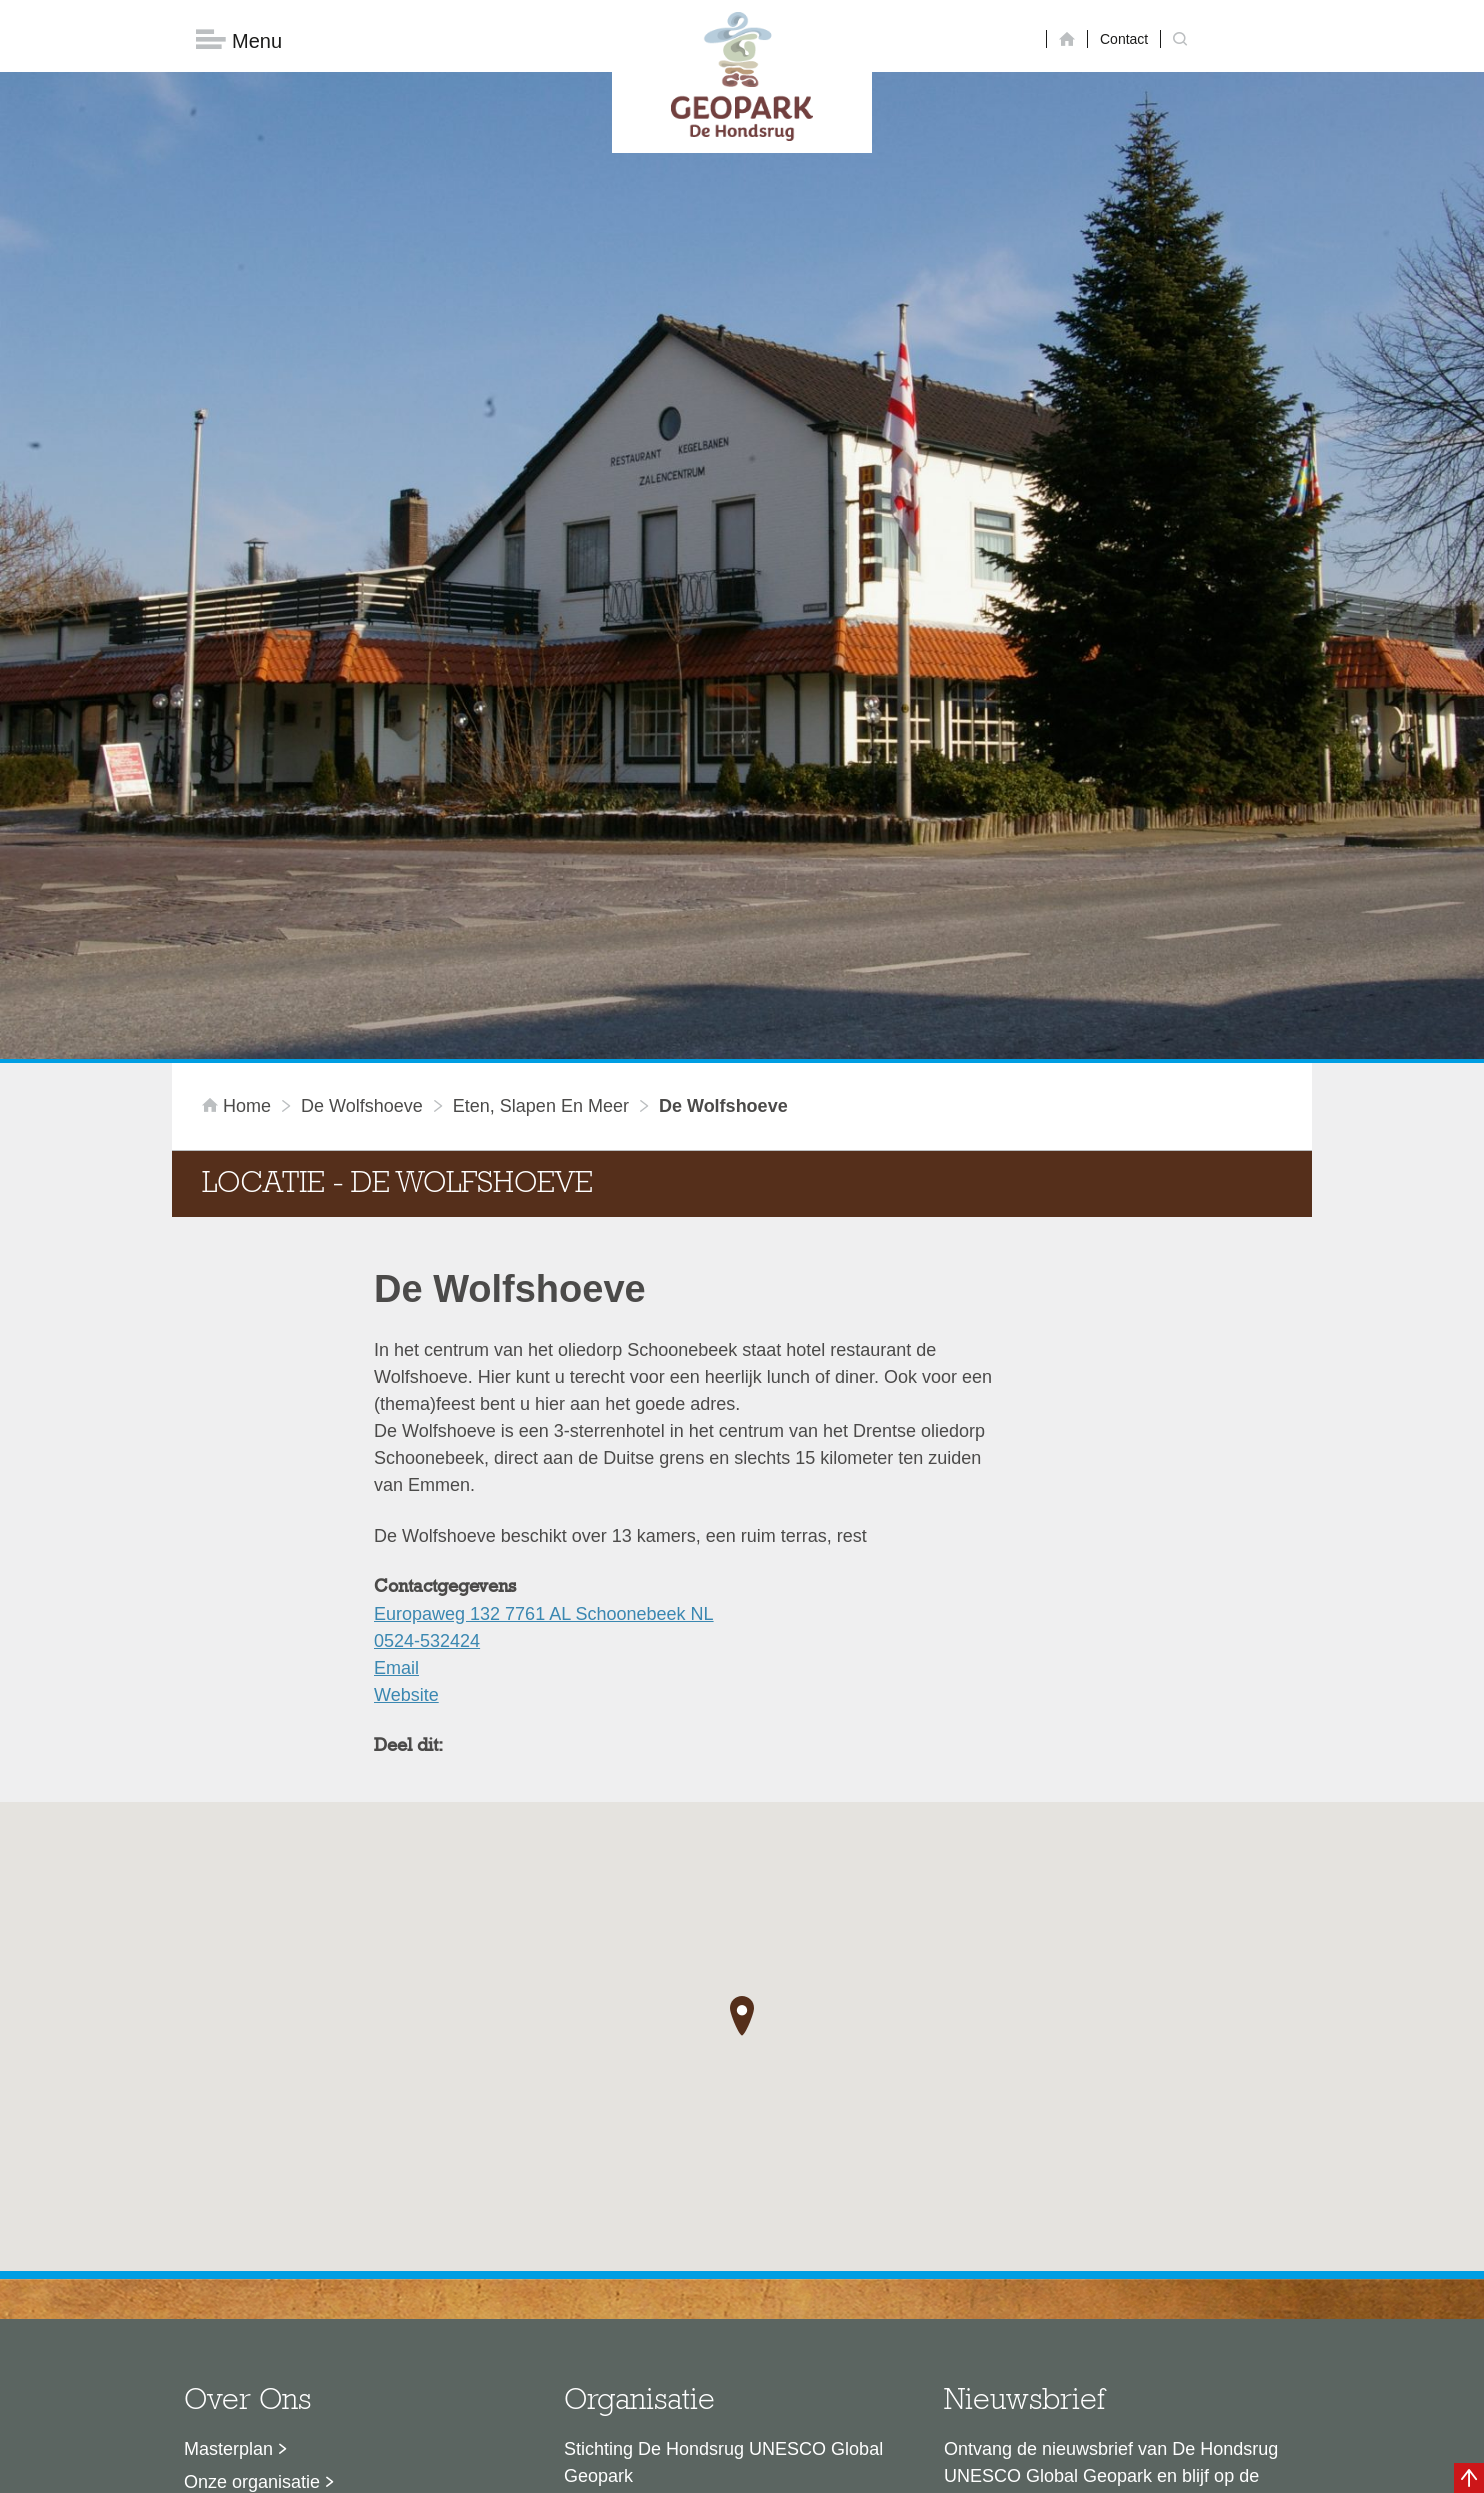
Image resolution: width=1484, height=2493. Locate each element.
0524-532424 (427, 1321)
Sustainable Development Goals (312, 2195)
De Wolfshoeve (362, 786)
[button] (742, 1696)
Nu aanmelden (1033, 2248)
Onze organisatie (252, 2162)
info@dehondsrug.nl (644, 2309)
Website (406, 1375)
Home (239, 786)
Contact (1124, 39)
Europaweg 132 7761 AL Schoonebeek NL (544, 1294)
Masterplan (228, 2129)
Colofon (627, 2468)
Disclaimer (552, 2468)
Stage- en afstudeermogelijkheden (321, 2261)
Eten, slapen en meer (541, 786)
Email (396, 1348)
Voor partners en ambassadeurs (312, 2228)
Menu (239, 40)
